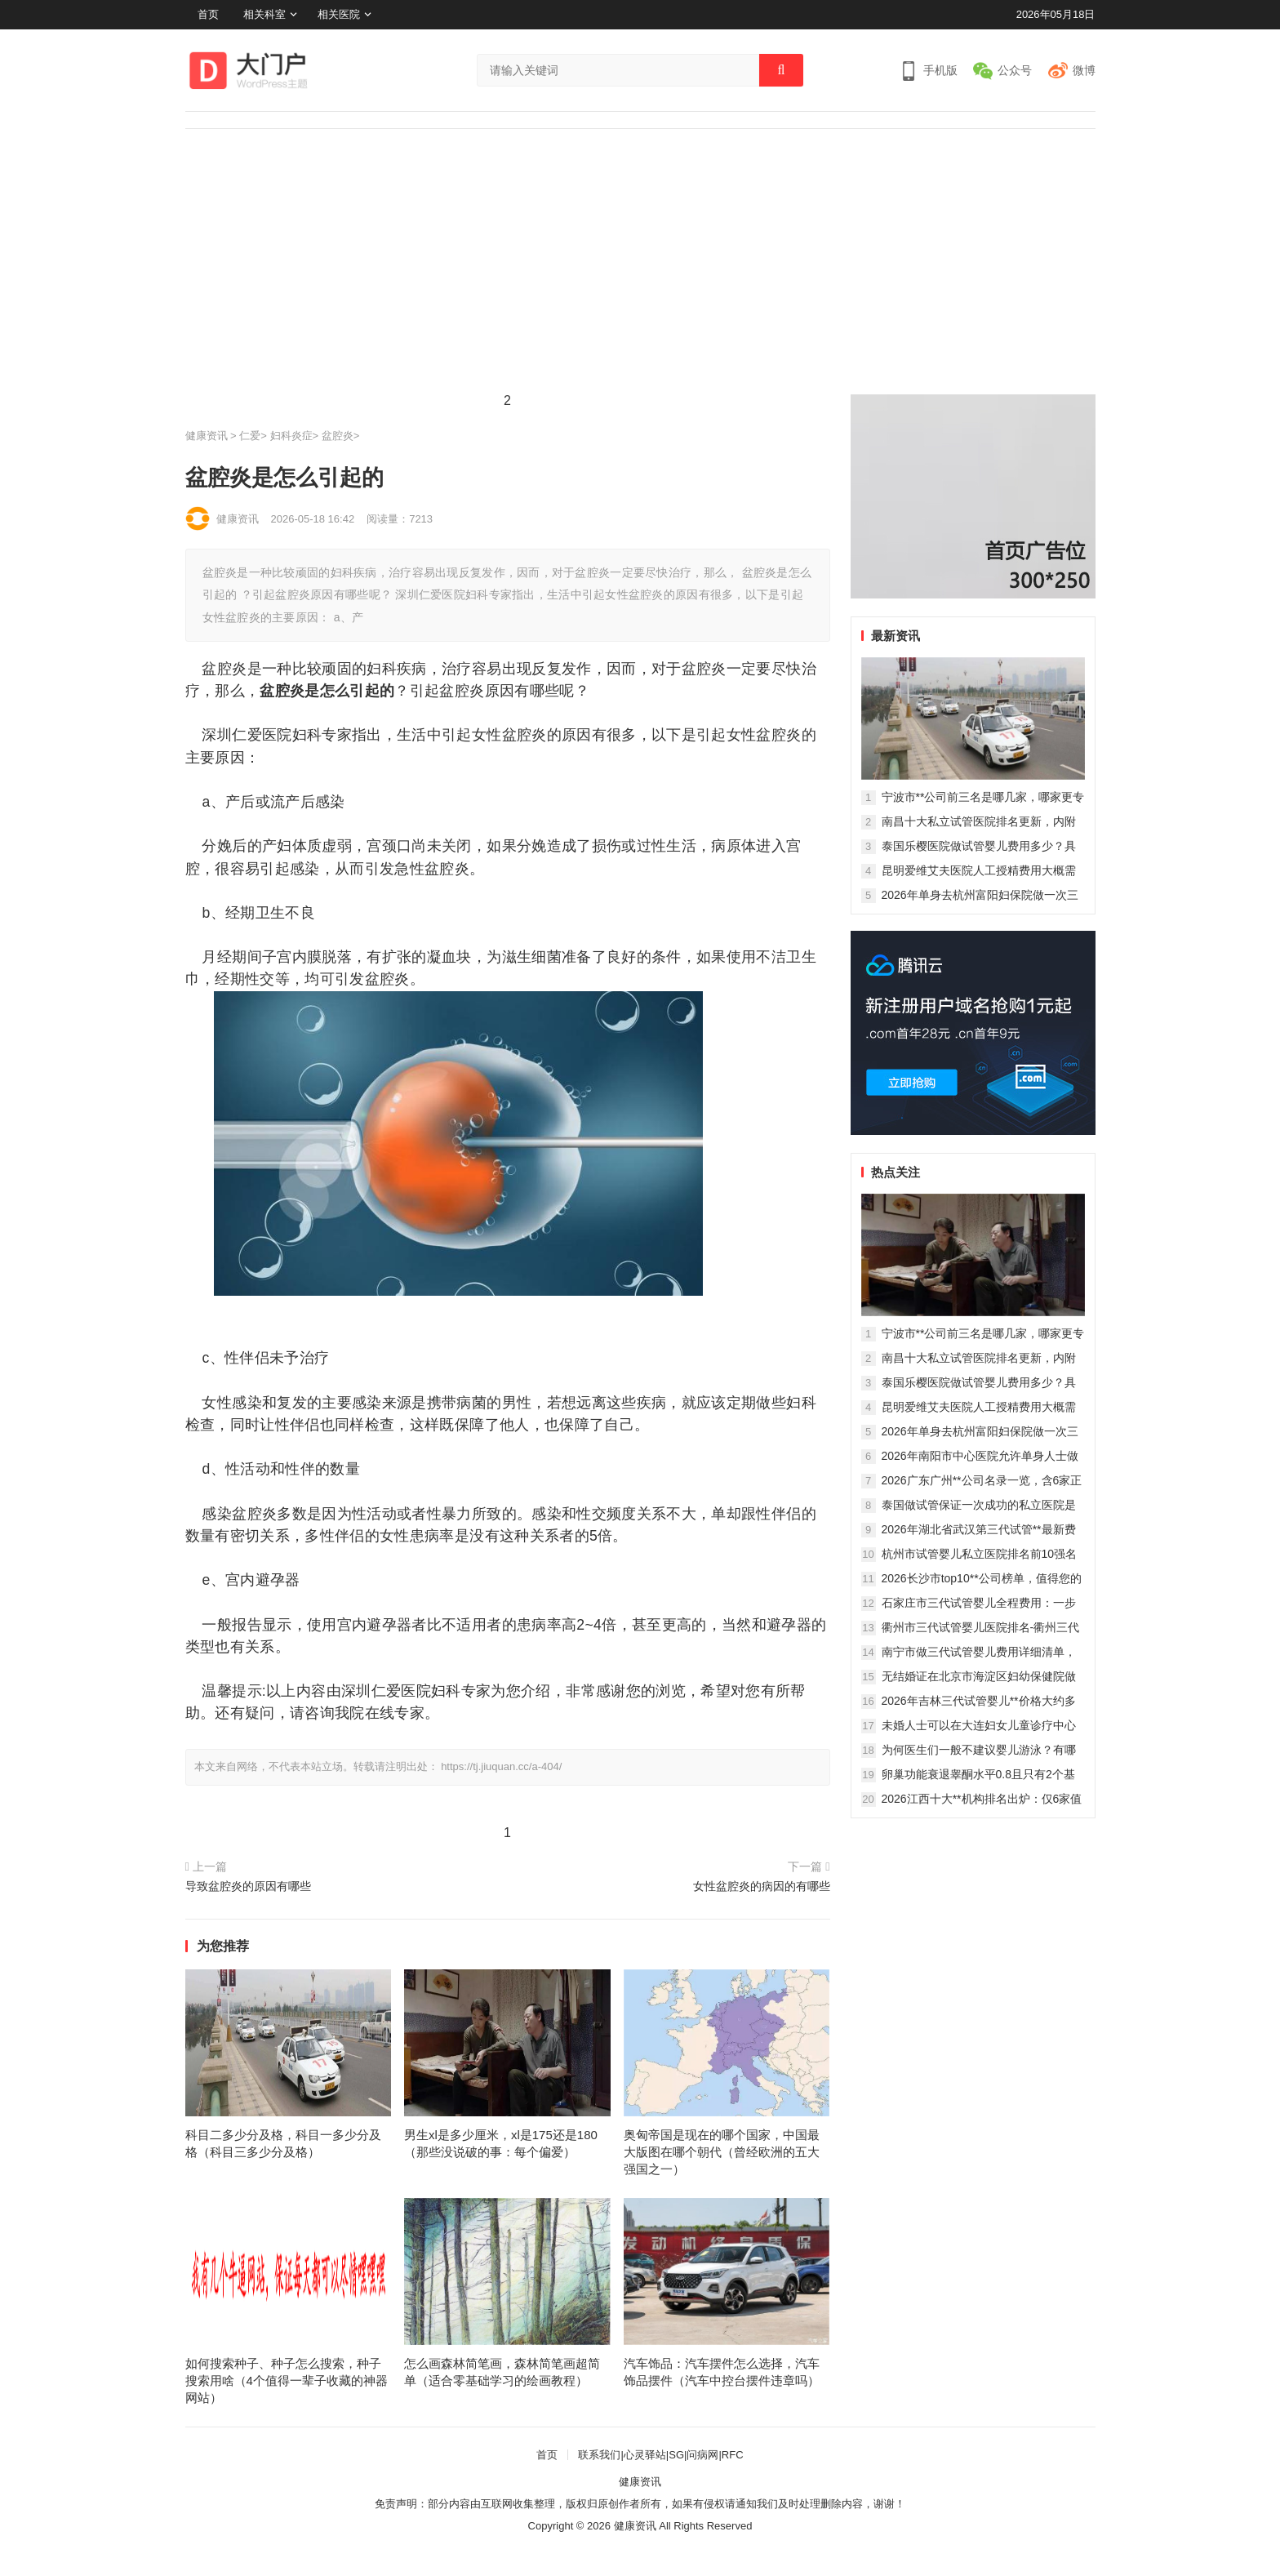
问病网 (702, 2455)
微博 (1084, 70)
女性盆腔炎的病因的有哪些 (761, 1886)
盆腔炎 (337, 435)
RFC (733, 2455)
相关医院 (339, 14)
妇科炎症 (291, 435)
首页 (208, 14)
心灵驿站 (645, 2455)
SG (676, 2455)
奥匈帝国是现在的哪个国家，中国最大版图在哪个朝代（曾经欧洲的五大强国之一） (722, 2152)
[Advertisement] (640, 251)
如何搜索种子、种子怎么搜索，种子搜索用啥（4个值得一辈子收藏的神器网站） (286, 2380)
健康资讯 (206, 435)
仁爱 (249, 435)
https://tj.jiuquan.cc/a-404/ (501, 1766)
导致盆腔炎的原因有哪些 (248, 1886)
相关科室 (264, 14)
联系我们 (599, 2455)
